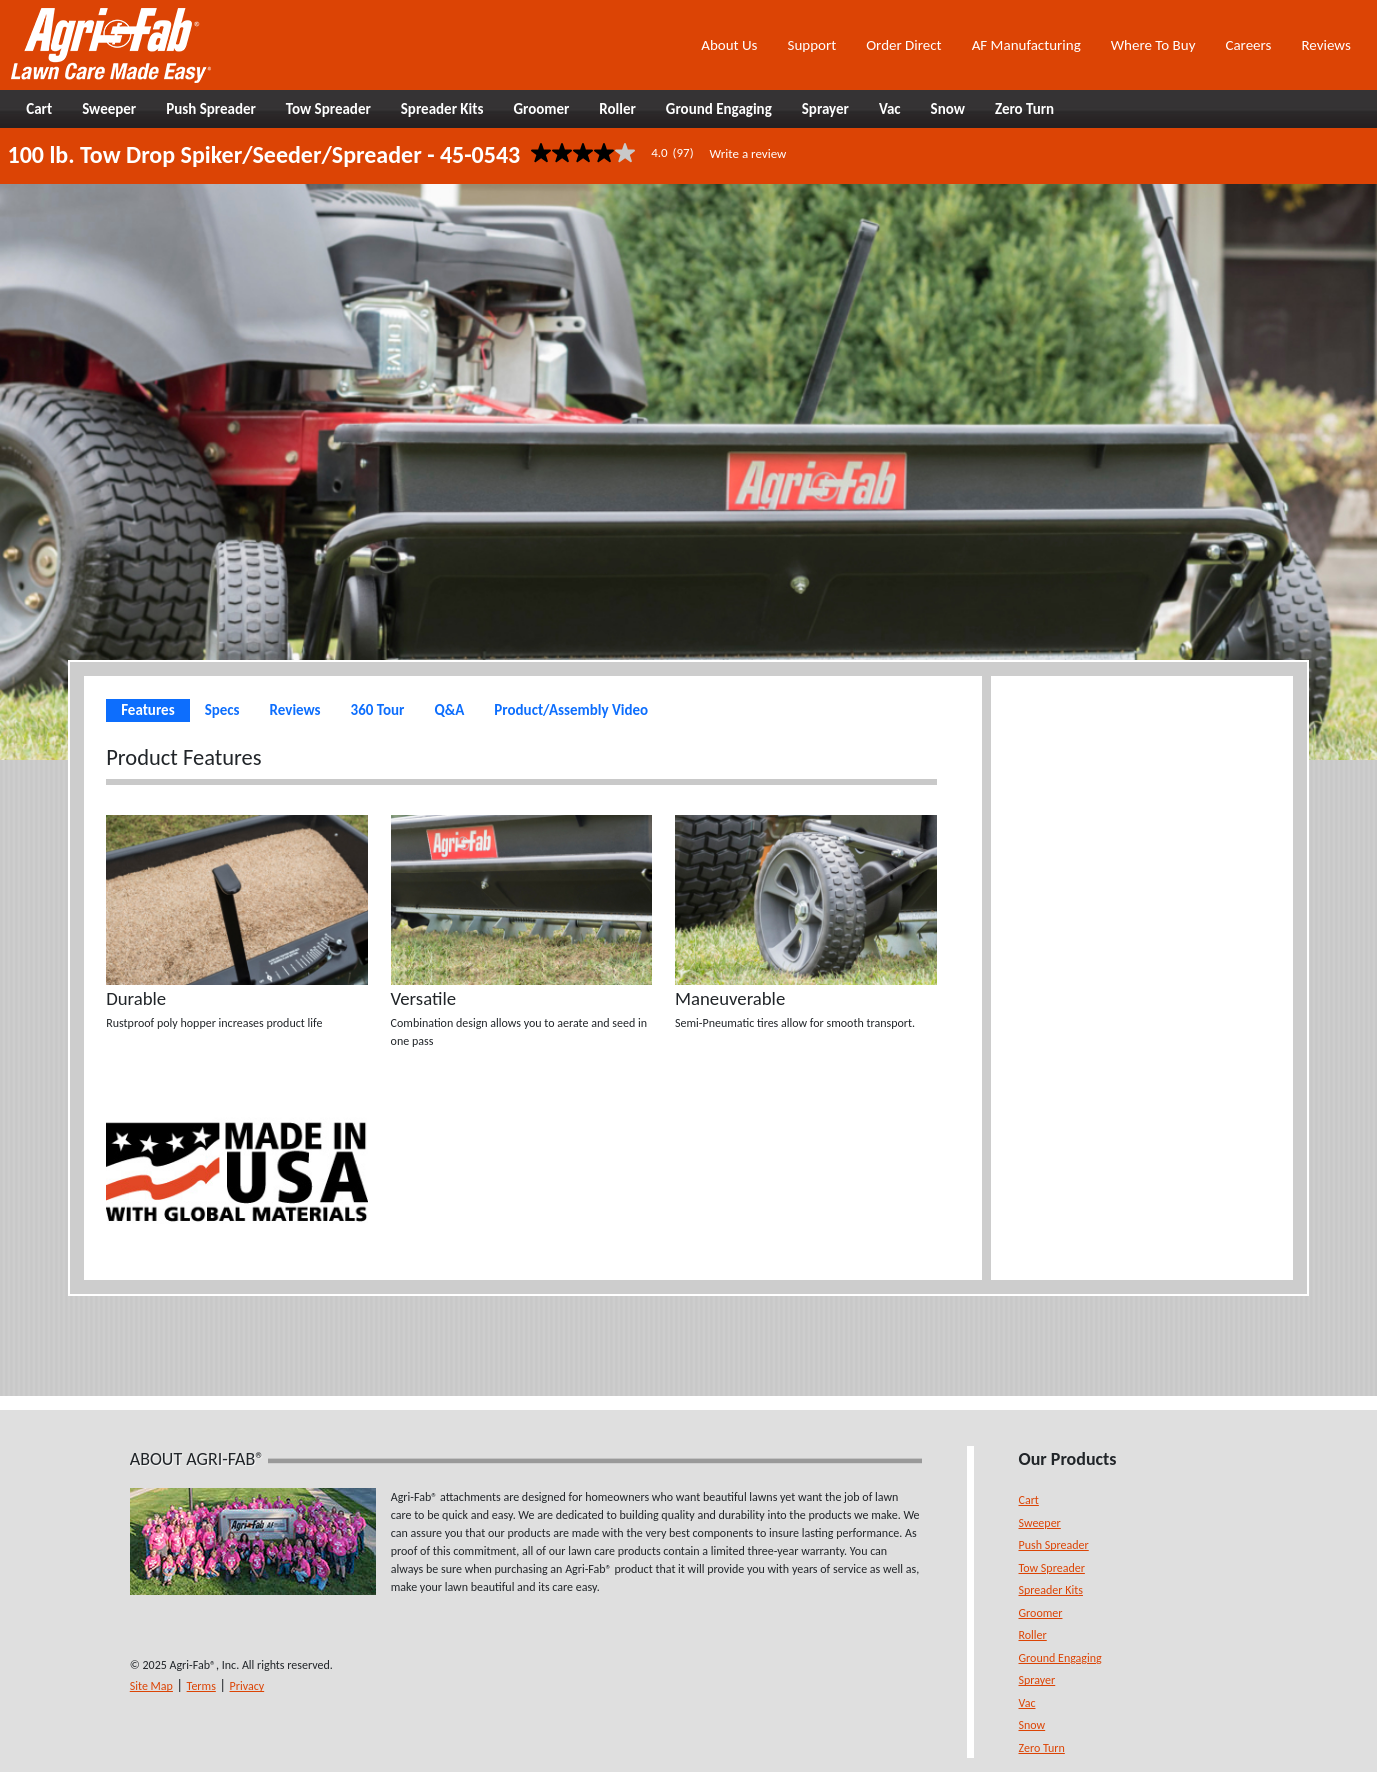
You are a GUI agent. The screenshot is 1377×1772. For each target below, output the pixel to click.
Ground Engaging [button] (719, 109)
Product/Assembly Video (571, 710)
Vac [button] (890, 109)
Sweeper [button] (109, 109)
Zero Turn (1042, 1748)
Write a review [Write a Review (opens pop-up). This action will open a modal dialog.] (748, 153)
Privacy (247, 1686)
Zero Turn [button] (1024, 109)
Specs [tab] (222, 710)
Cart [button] (39, 109)
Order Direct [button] (903, 45)
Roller (1033, 1635)
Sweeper (1040, 1523)
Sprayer (1037, 1680)
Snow (1032, 1725)
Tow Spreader (1052, 1568)
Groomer (1041, 1613)
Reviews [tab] (295, 710)
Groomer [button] (541, 109)
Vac (1027, 1703)
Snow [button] (948, 109)
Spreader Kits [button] (442, 109)
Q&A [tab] (449, 710)
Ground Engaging (1060, 1658)
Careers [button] (1248, 45)
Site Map (151, 1686)
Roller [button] (617, 109)
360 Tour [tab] (378, 710)
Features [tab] (147, 710)
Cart (1029, 1500)
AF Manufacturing (1026, 45)
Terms (201, 1686)
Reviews (1325, 45)
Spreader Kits (1051, 1590)
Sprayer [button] (825, 109)
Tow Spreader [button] (328, 109)
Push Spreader (1054, 1545)
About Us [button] (729, 45)
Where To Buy (1153, 45)
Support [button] (811, 45)
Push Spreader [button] (211, 109)
